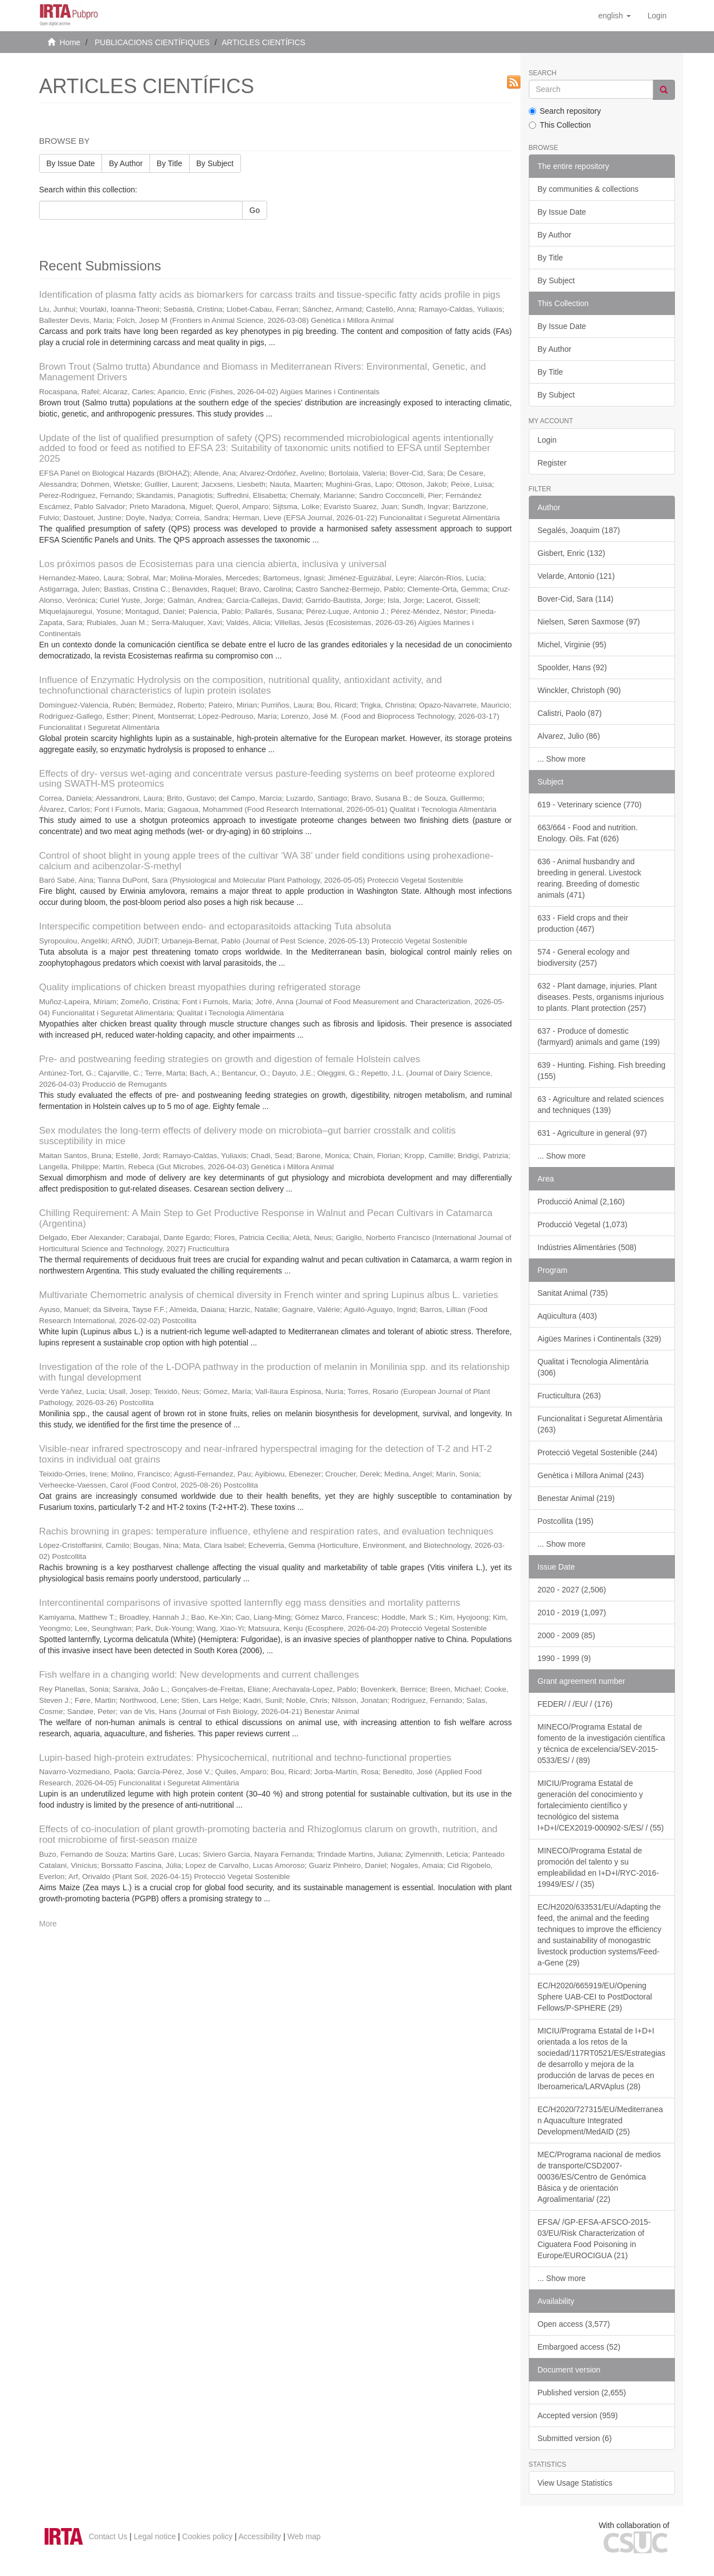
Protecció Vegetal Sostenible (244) (598, 1452)
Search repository (565, 110)
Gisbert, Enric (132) (571, 553)
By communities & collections (588, 189)
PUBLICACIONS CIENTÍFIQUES (152, 42)
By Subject (215, 163)
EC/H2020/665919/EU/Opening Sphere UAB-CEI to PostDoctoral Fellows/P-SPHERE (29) (595, 1996)
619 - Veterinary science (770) (590, 804)
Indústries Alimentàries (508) (587, 1247)
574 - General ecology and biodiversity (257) (584, 957)
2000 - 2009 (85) (567, 1635)
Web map (304, 2536)
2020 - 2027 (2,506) (572, 1589)
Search (543, 73)
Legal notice (155, 2536)
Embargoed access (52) (579, 2346)
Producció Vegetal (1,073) (583, 1224)
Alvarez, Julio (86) (569, 736)
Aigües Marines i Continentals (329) (600, 1338)
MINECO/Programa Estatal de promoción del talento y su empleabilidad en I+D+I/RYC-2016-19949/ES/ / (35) (598, 1867)
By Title (169, 163)
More (48, 1923)
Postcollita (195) (566, 1521)
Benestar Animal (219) (576, 1498)
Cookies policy (207, 2536)
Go (254, 210)
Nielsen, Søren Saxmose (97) (589, 621)
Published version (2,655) (582, 2392)
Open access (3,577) (574, 2324)
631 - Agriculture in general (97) (592, 1133)
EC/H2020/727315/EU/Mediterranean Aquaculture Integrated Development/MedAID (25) (600, 2120)
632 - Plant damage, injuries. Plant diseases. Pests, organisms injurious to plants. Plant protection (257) (601, 997)
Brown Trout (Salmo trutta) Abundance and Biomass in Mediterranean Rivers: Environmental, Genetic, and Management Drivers (262, 371)
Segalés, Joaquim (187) (579, 530)
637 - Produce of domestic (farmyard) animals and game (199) (599, 1036)
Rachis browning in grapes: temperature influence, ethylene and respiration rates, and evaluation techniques (266, 1531)
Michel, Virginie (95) (572, 644)
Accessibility (260, 2536)
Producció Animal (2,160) (581, 1201)
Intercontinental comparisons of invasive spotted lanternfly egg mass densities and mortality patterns (249, 1602)
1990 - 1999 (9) (564, 1658)
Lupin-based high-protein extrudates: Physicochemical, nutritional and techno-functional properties (245, 1757)
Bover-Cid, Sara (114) (576, 598)
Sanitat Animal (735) (573, 1293)
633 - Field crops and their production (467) (583, 923)
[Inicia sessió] (657, 15)
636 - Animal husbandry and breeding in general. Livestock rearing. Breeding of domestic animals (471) (589, 878)
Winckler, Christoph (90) (579, 690)
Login (547, 439)
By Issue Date (70, 163)
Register (552, 462)
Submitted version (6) (575, 2438)
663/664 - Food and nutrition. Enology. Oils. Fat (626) (588, 833)
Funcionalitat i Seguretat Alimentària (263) (600, 1424)
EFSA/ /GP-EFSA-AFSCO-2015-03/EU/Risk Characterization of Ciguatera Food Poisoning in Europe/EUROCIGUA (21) (594, 2238)
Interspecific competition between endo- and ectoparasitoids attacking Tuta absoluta (215, 926)
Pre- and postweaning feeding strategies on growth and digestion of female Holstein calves (229, 1059)
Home (70, 42)
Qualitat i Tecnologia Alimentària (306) (593, 1367)
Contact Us (108, 2536)
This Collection (560, 124)
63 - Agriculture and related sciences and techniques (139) (601, 1105)
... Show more (562, 758)
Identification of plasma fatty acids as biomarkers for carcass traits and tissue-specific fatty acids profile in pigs (269, 294)
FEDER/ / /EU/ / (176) (575, 1703)
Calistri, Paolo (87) (570, 713)
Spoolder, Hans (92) (572, 667)
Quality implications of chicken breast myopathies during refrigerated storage (199, 987)
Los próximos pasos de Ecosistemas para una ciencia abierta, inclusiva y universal (213, 564)
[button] (614, 15)
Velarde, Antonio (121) (576, 576)
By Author (126, 163)
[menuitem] (657, 15)
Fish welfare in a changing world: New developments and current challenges (199, 1674)
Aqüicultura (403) (567, 1315)
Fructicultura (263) (569, 1395)
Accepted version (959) (578, 2415)
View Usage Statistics (575, 2482)
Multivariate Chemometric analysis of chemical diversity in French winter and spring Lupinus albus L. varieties (268, 1295)
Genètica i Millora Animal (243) (591, 1475)
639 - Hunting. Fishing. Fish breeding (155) (602, 1071)
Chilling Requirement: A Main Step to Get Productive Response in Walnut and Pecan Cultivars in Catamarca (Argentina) (266, 1218)
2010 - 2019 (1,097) (572, 1612)
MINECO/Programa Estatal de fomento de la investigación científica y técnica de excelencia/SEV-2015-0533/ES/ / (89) (601, 1743)
